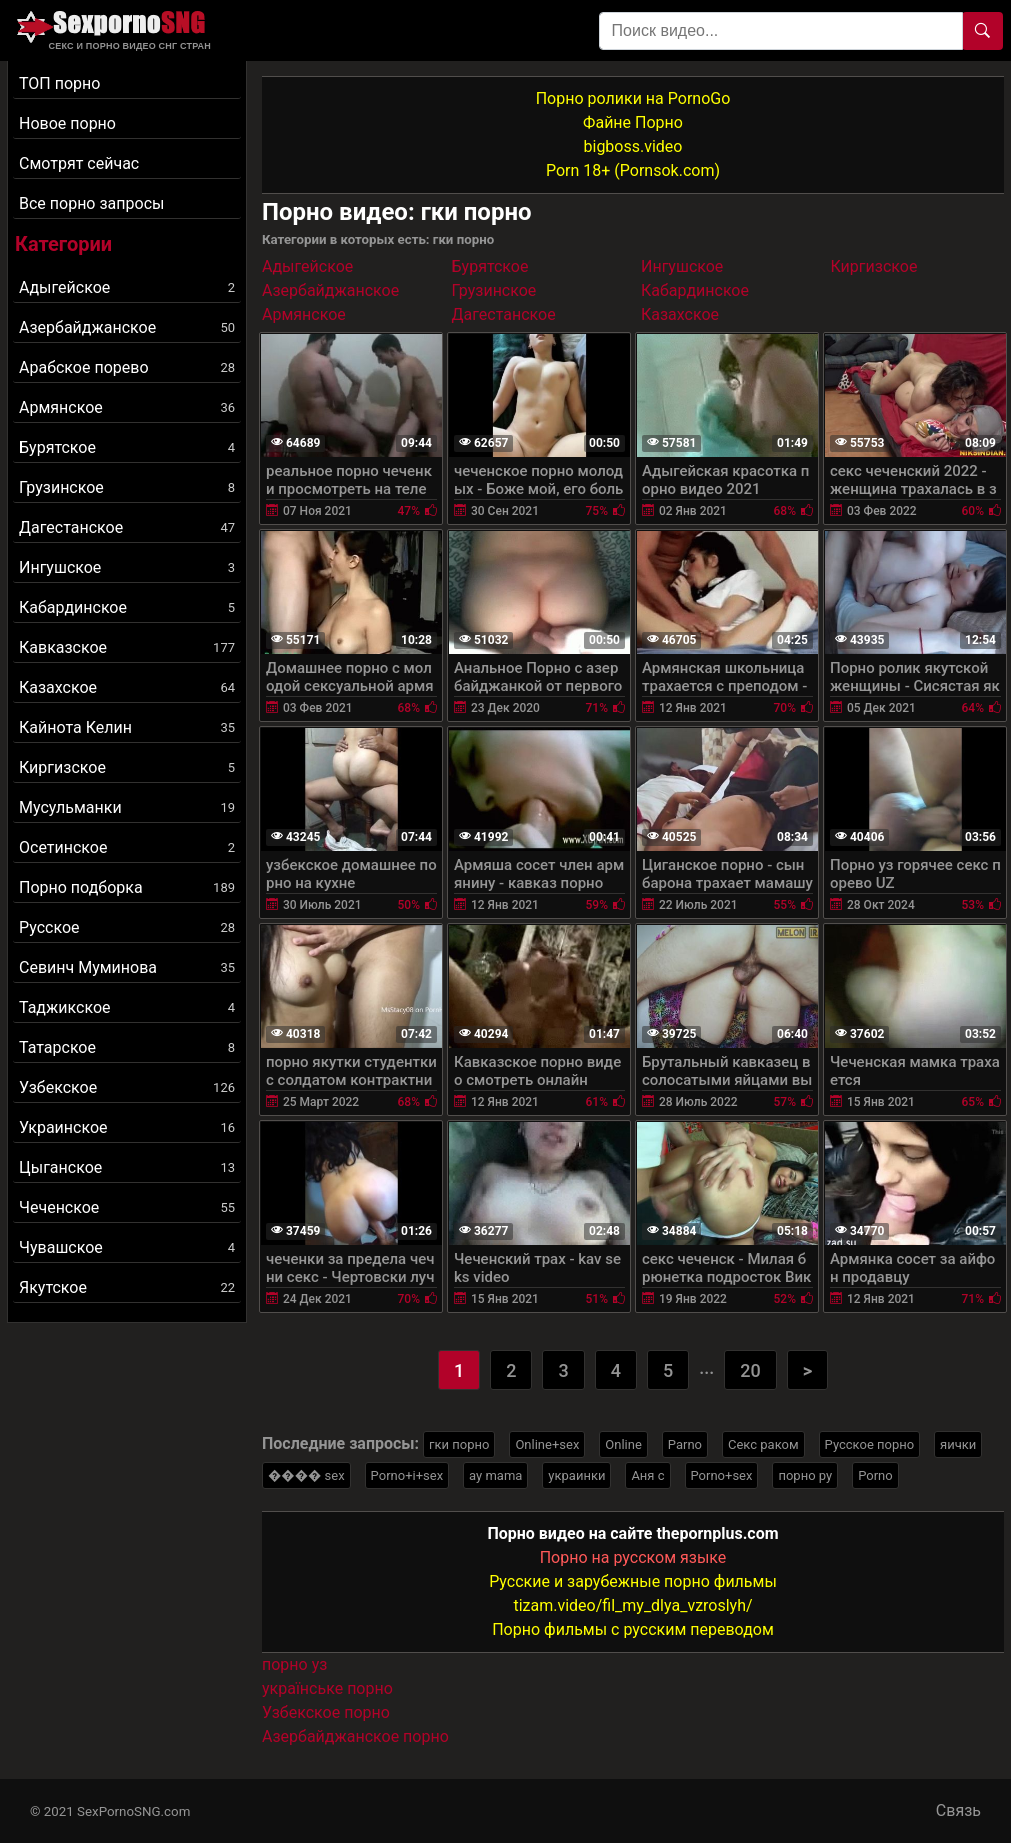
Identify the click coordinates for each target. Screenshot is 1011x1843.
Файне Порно (633, 122)
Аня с (647, 1475)
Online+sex (547, 1444)
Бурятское (127, 447)
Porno (875, 1475)
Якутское (127, 1287)
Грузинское (127, 487)
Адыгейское (127, 287)
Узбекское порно (326, 1712)
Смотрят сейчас (79, 163)
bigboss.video (633, 146)
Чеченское (127, 1207)
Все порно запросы (91, 203)
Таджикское (127, 1007)
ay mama (495, 1475)
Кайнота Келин (127, 727)
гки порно (459, 1444)
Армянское (127, 407)
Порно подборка (127, 887)
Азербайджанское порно (355, 1736)
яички (958, 1444)
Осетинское (127, 847)
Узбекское (127, 1087)
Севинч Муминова (127, 967)
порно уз (294, 1664)
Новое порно (67, 123)
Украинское (127, 1127)
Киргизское (127, 767)
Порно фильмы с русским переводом (633, 1629)
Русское (127, 927)
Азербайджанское (127, 327)
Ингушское (127, 567)
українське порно (327, 1688)
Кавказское (127, 647)
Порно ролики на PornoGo (633, 98)
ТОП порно (59, 83)
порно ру (805, 1475)
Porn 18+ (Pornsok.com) (633, 170)
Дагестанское (127, 527)
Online (623, 1444)
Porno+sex (722, 1475)
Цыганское (127, 1167)
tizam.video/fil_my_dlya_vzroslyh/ (632, 1605)
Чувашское (127, 1247)
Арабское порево (127, 367)
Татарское (127, 1047)
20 (750, 1370)
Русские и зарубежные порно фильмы (633, 1581)
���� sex (306, 1475)
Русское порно (870, 1444)
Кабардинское (127, 607)
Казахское (127, 687)
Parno (685, 1444)
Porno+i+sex (407, 1475)
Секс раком (763, 1444)
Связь (958, 1810)
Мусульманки (127, 807)
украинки (576, 1475)
